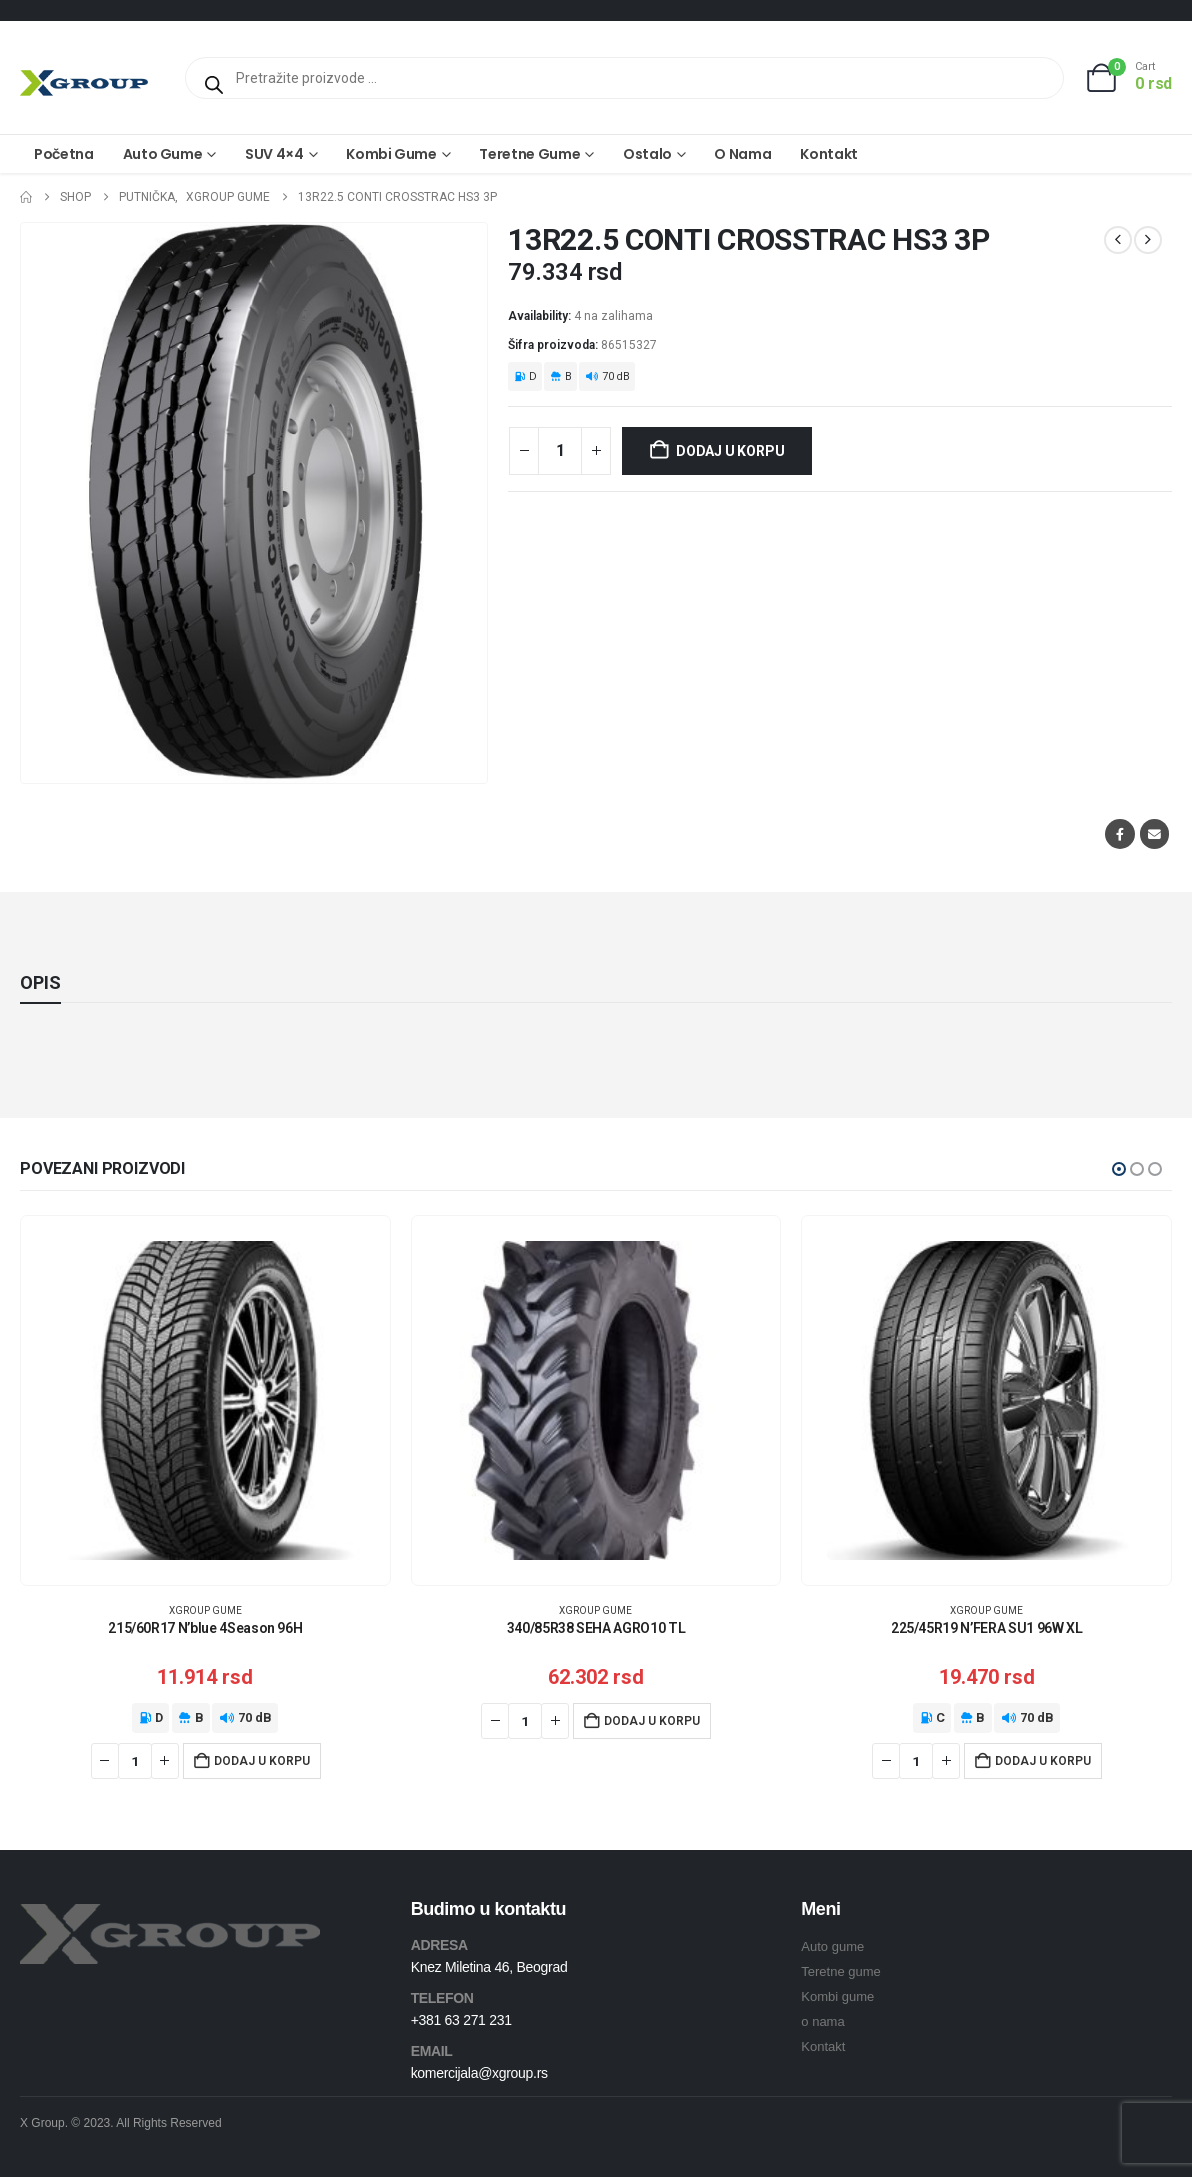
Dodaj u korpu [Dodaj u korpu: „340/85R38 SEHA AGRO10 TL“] (652, 1721)
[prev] (1118, 240)
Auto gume (163, 154)
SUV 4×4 (274, 154)
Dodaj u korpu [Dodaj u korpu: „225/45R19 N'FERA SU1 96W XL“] (1043, 1761)
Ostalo (647, 154)
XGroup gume (205, 1610)
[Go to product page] (205, 1400)
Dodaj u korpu (730, 451)
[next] (1148, 240)
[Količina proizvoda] (560, 451)
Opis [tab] (40, 982)
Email (1154, 833)
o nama (822, 2021)
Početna (64, 154)
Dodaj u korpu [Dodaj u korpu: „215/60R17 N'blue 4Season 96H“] (262, 1761)
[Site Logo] (84, 82)
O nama (742, 154)
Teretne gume (529, 154)
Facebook (1119, 833)
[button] (1119, 1169)
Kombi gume (391, 154)
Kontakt (829, 154)
